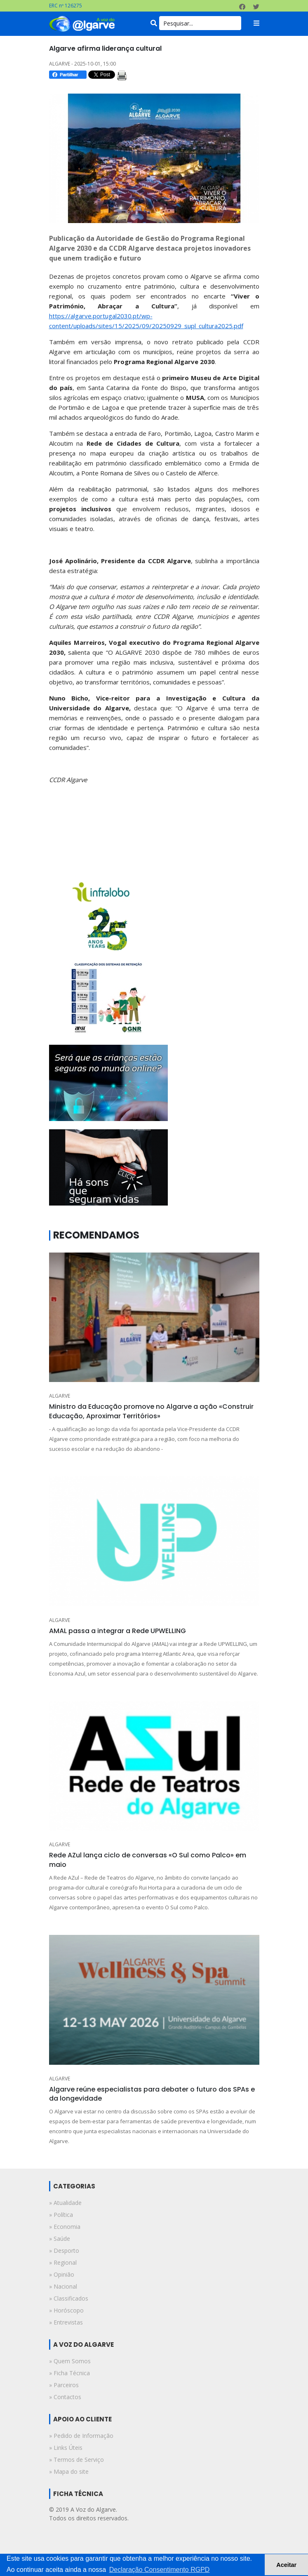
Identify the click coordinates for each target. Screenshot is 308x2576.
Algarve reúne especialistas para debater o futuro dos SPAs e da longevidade (152, 2094)
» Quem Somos (70, 2361)
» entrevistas (66, 2322)
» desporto (64, 2250)
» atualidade (65, 2203)
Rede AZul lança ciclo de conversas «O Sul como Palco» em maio (147, 1859)
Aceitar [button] (286, 2565)
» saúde (59, 2238)
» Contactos (65, 2397)
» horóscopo (66, 2310)
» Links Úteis (65, 2447)
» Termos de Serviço (76, 2459)
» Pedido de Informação (81, 2436)
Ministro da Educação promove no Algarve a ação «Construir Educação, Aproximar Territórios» (151, 1411)
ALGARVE (59, 1395)
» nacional (63, 2286)
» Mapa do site (69, 2471)
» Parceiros (64, 2385)
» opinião (61, 2274)
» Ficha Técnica (69, 2373)
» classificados (68, 2298)
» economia (64, 2226)
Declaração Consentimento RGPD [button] (159, 2569)
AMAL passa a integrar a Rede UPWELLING (117, 1631)
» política (61, 2215)
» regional (63, 2262)
